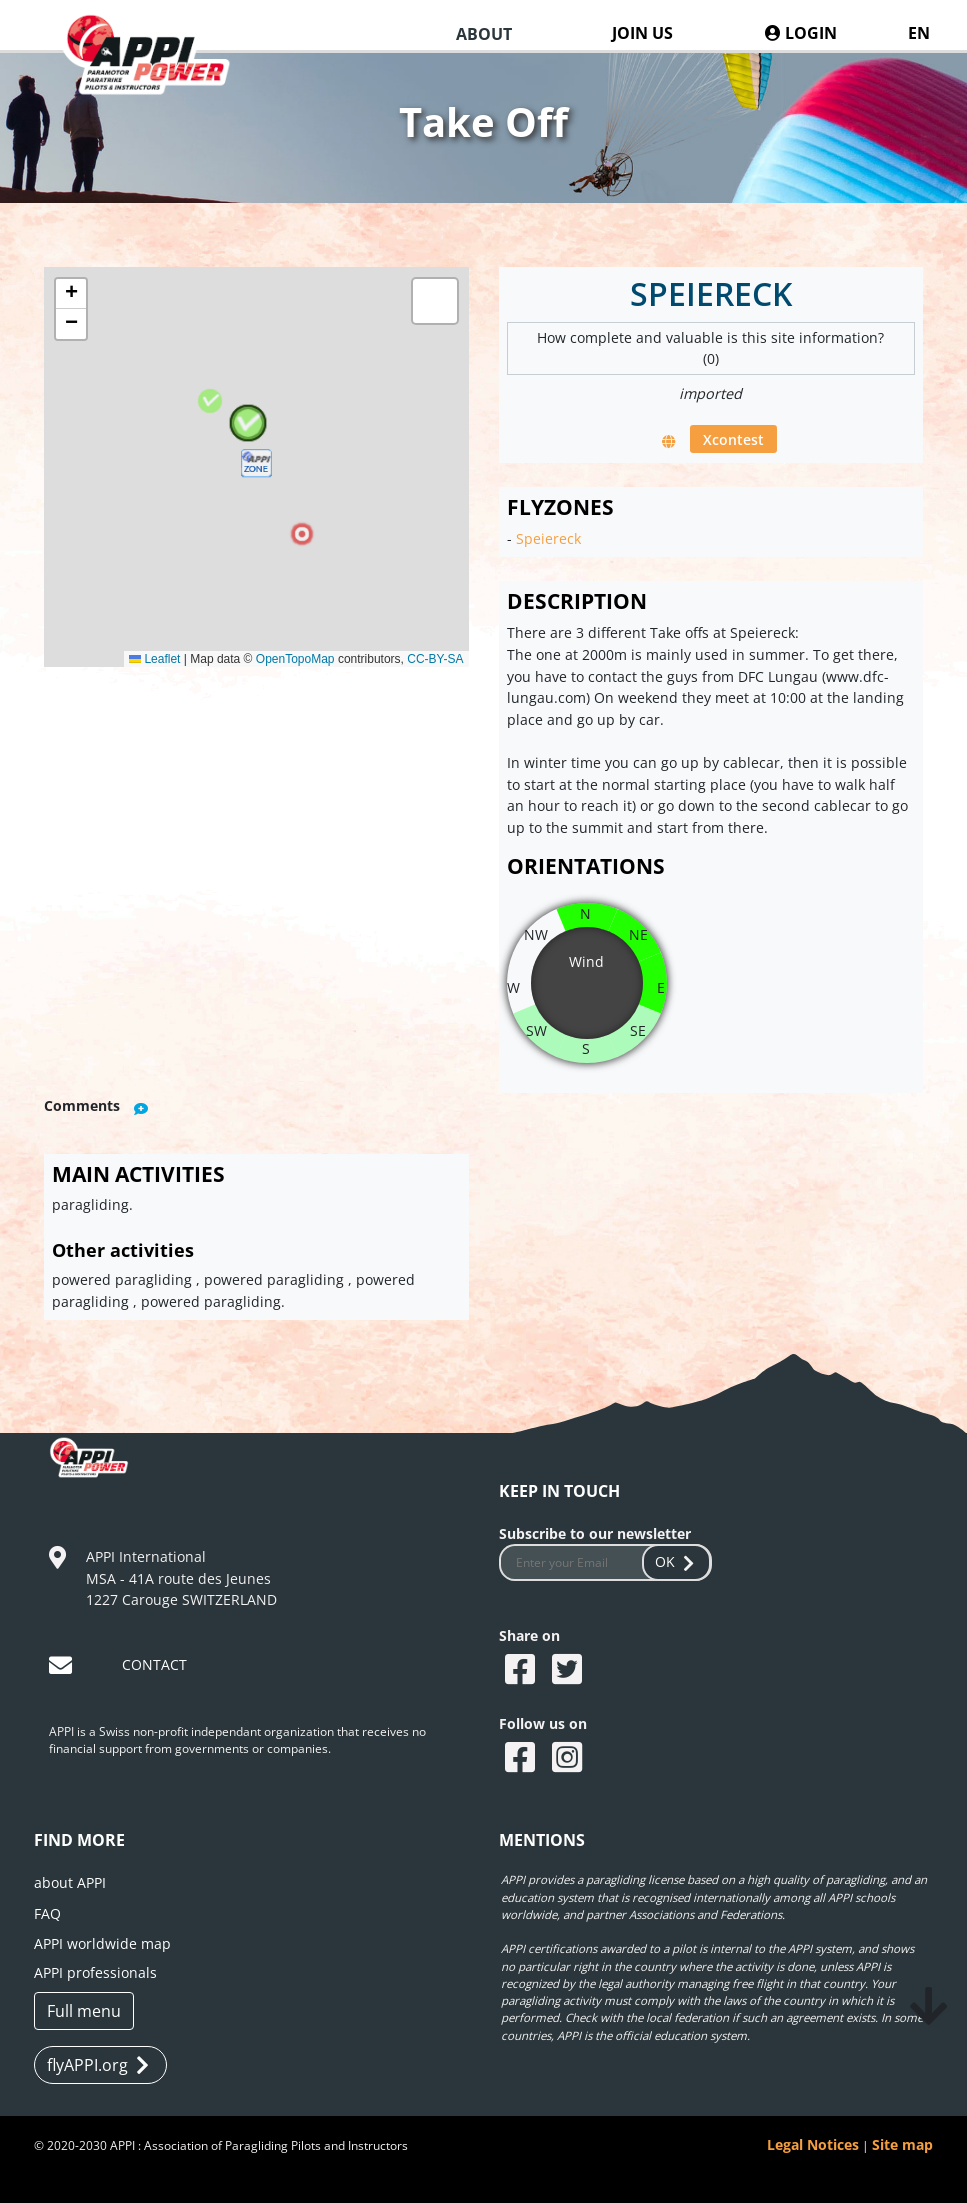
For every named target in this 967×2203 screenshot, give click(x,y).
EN (919, 33)
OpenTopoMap (295, 659)
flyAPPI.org (98, 2065)
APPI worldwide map (102, 1943)
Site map (902, 2144)
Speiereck (548, 538)
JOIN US (642, 33)
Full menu (84, 2011)
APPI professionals (95, 1972)
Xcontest (733, 438)
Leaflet (154, 659)
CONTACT (154, 1664)
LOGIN (801, 33)
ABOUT (484, 34)
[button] (256, 467)
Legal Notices (813, 2144)
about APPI (70, 1882)
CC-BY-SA (435, 659)
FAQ (47, 1913)
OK (677, 1561)
